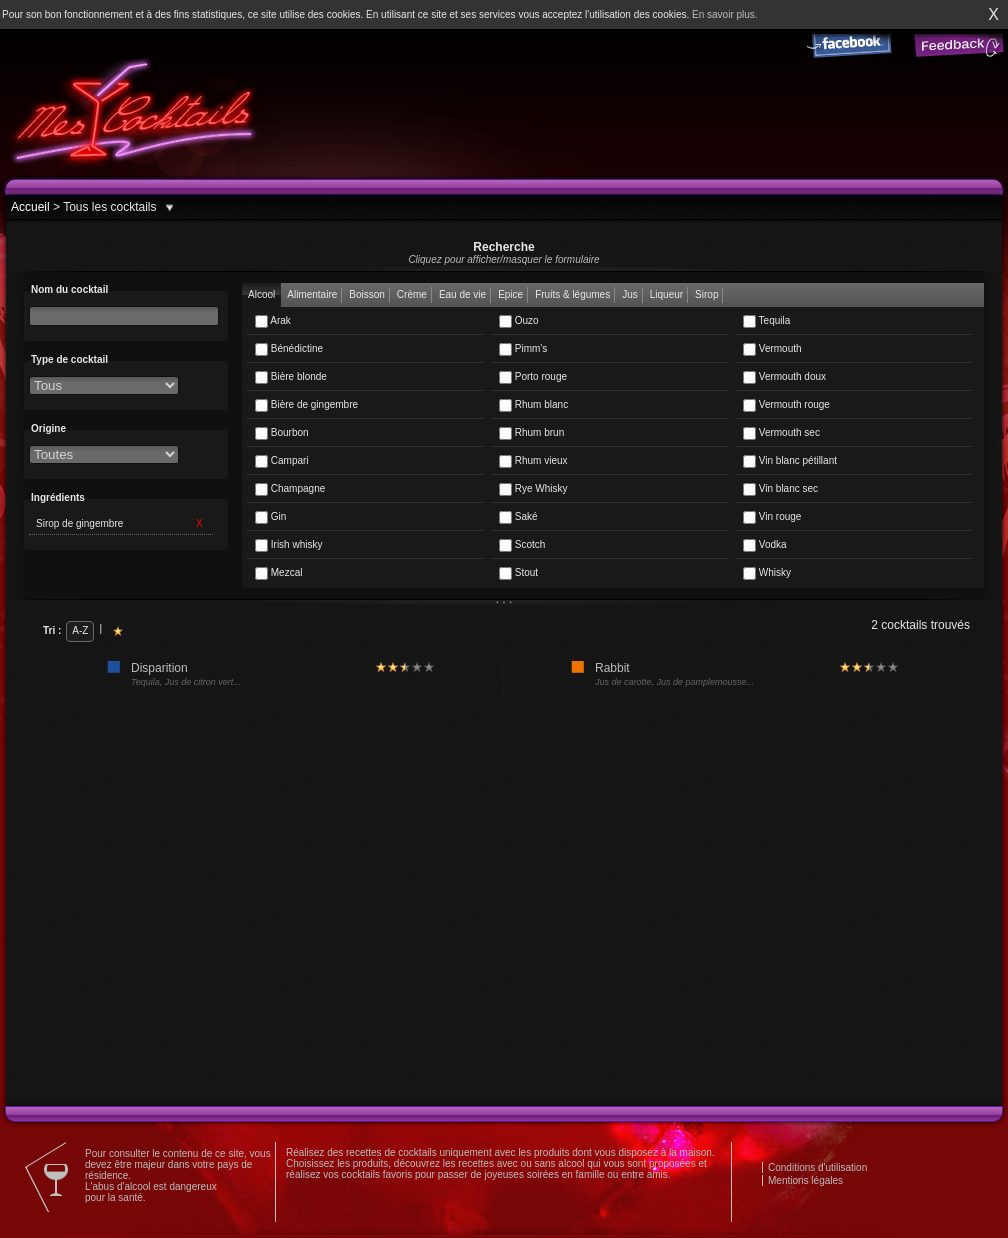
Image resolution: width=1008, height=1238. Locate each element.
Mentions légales (805, 1180)
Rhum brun (531, 433)
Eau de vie (462, 294)
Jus (630, 294)
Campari (282, 461)
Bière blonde (291, 377)
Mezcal (278, 573)
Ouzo (519, 321)
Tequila (766, 321)
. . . (504, 599)
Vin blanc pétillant (790, 461)
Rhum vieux (533, 461)
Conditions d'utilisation (817, 1167)
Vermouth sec (781, 433)
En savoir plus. (725, 14)
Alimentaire (312, 294)
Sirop (706, 294)
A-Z (80, 630)
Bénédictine (289, 349)
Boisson (367, 294)
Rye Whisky (533, 489)
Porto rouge (533, 377)
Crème (412, 294)
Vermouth (772, 349)
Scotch (522, 545)
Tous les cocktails (108, 207)
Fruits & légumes (572, 294)
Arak (273, 321)
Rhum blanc (533, 405)
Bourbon (282, 433)
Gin (270, 517)
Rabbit (612, 668)
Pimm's (523, 349)
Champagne (290, 489)
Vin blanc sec (780, 489)
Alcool (261, 294)
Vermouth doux (784, 377)
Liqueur (666, 294)
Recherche (503, 252)
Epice (510, 294)
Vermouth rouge (786, 405)
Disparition (159, 668)
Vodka (765, 545)
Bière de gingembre (306, 405)
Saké (518, 517)
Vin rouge (772, 517)
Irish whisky (288, 545)
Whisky (767, 573)
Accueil (30, 207)
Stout (518, 573)
